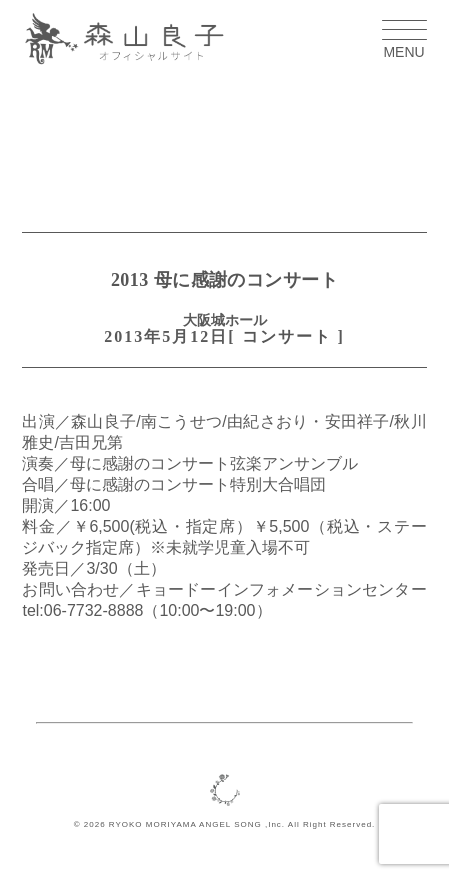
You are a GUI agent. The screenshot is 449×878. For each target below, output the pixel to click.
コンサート (287, 336)
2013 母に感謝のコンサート (224, 280)
